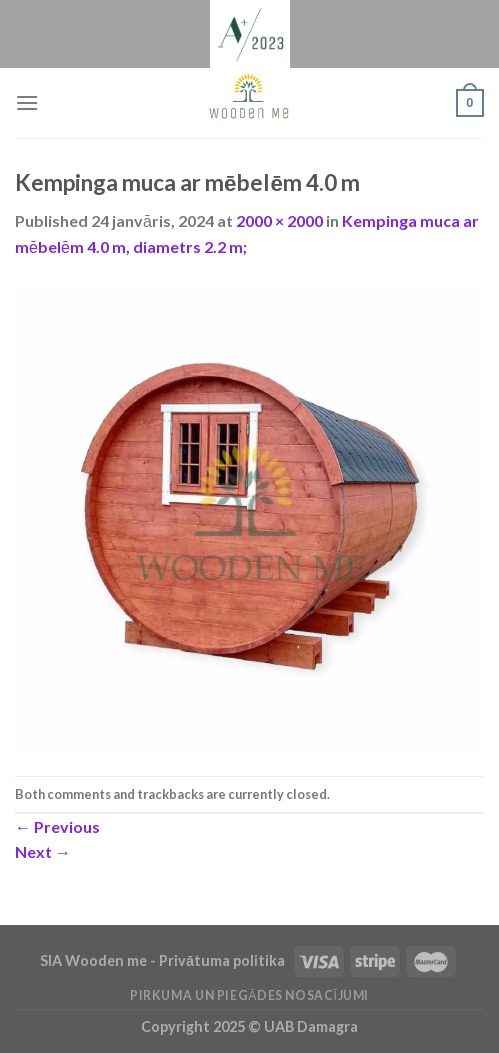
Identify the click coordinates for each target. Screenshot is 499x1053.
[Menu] (27, 102)
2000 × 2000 (279, 220)
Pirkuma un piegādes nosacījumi (249, 995)
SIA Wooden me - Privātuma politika (164, 960)
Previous (57, 826)
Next (43, 851)
